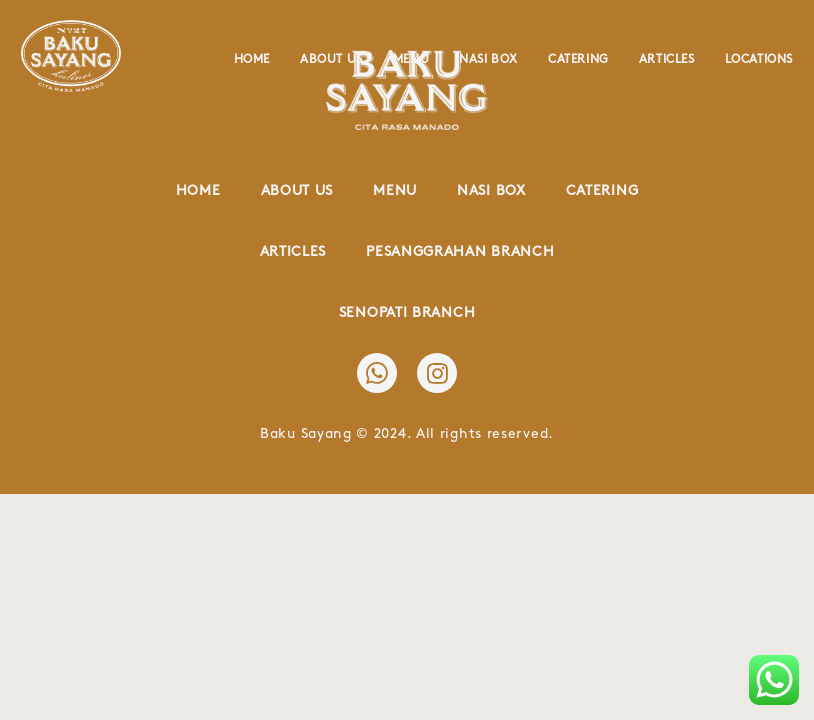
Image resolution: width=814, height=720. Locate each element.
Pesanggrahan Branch (460, 251)
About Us (331, 59)
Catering (578, 59)
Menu (411, 59)
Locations (759, 59)
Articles (667, 59)
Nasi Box (488, 59)
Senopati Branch (407, 312)
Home (252, 59)
